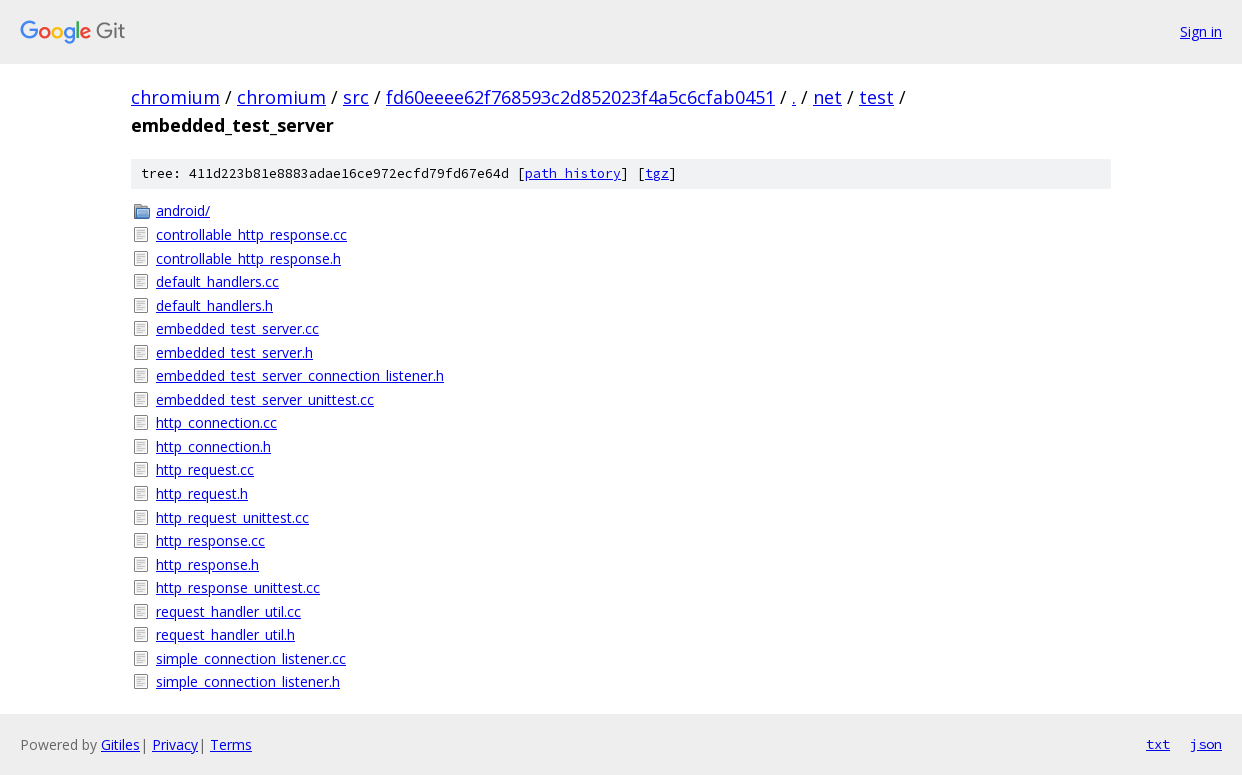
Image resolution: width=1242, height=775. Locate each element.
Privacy (175, 744)
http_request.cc (205, 469)
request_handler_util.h (225, 634)
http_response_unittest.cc (238, 587)
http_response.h (207, 564)
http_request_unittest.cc (232, 517)
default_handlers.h (214, 305)
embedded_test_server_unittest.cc (265, 399)
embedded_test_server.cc (237, 328)
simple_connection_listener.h (248, 681)
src (356, 97)
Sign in (1201, 31)
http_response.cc (210, 540)
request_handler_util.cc (228, 611)
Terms (231, 744)
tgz (657, 173)
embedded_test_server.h (234, 352)
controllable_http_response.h (248, 258)
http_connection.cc (216, 422)
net (827, 97)
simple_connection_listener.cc (251, 658)
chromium (175, 97)
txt (1158, 744)
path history (573, 173)
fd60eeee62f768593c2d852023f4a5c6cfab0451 (580, 97)
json (1206, 744)
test (876, 97)
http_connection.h (213, 446)
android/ (183, 210)
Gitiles (120, 744)
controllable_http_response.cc (251, 234)
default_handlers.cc (217, 281)
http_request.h (202, 493)
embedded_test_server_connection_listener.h (300, 375)
